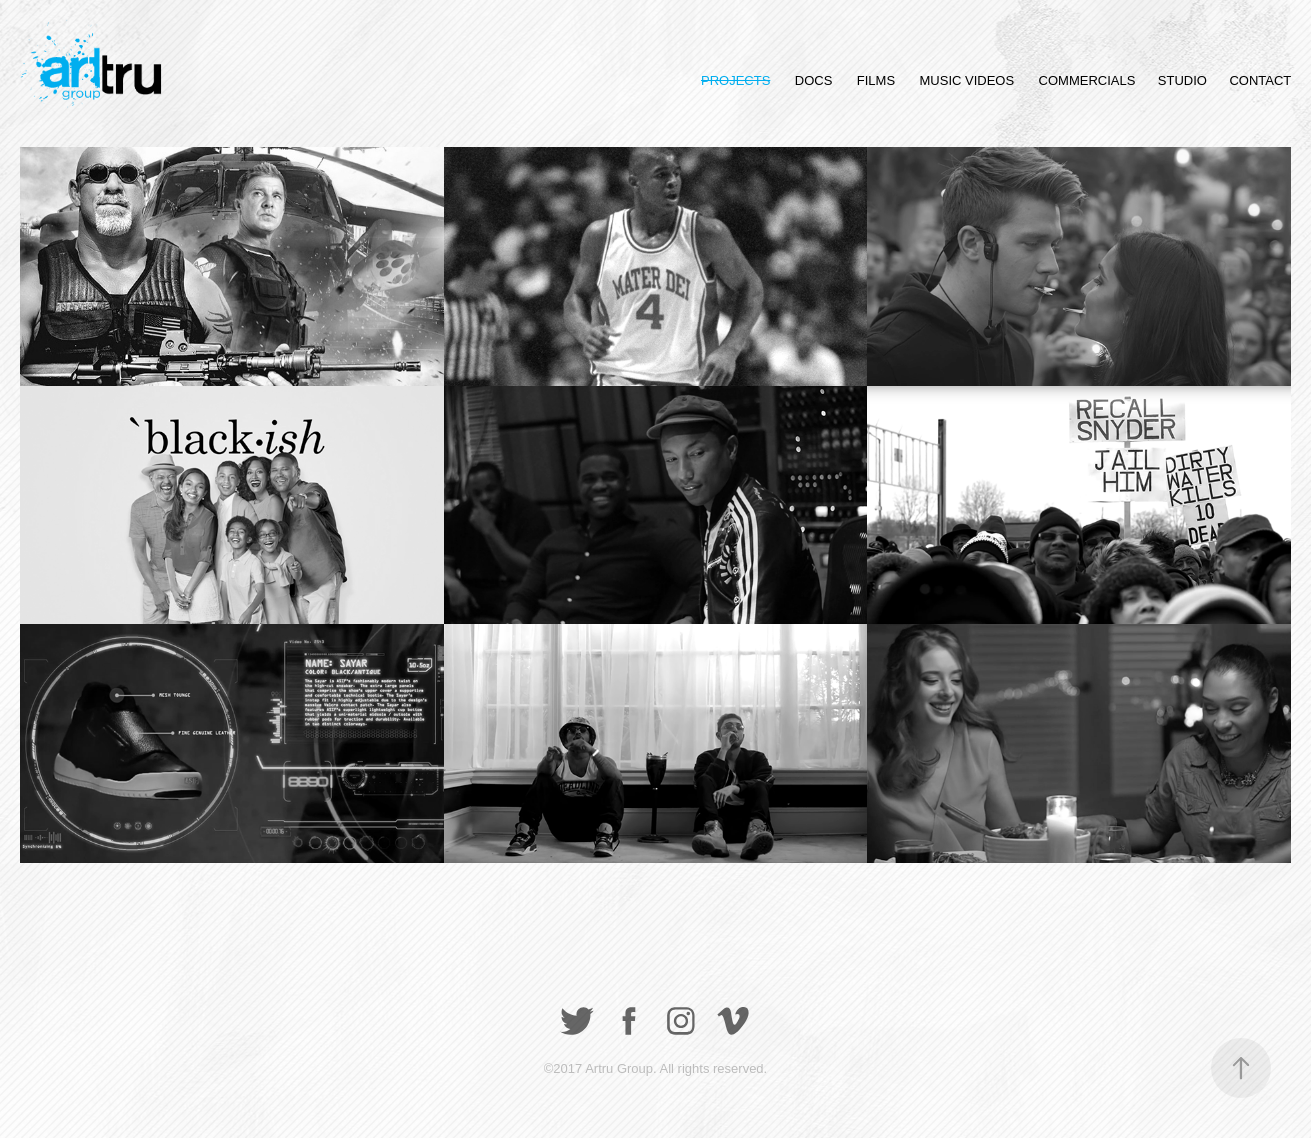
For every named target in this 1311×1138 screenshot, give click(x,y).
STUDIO (1182, 80)
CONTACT (1260, 80)
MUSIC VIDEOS (967, 80)
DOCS (814, 80)
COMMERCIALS (1087, 80)
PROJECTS (735, 80)
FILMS (876, 80)
